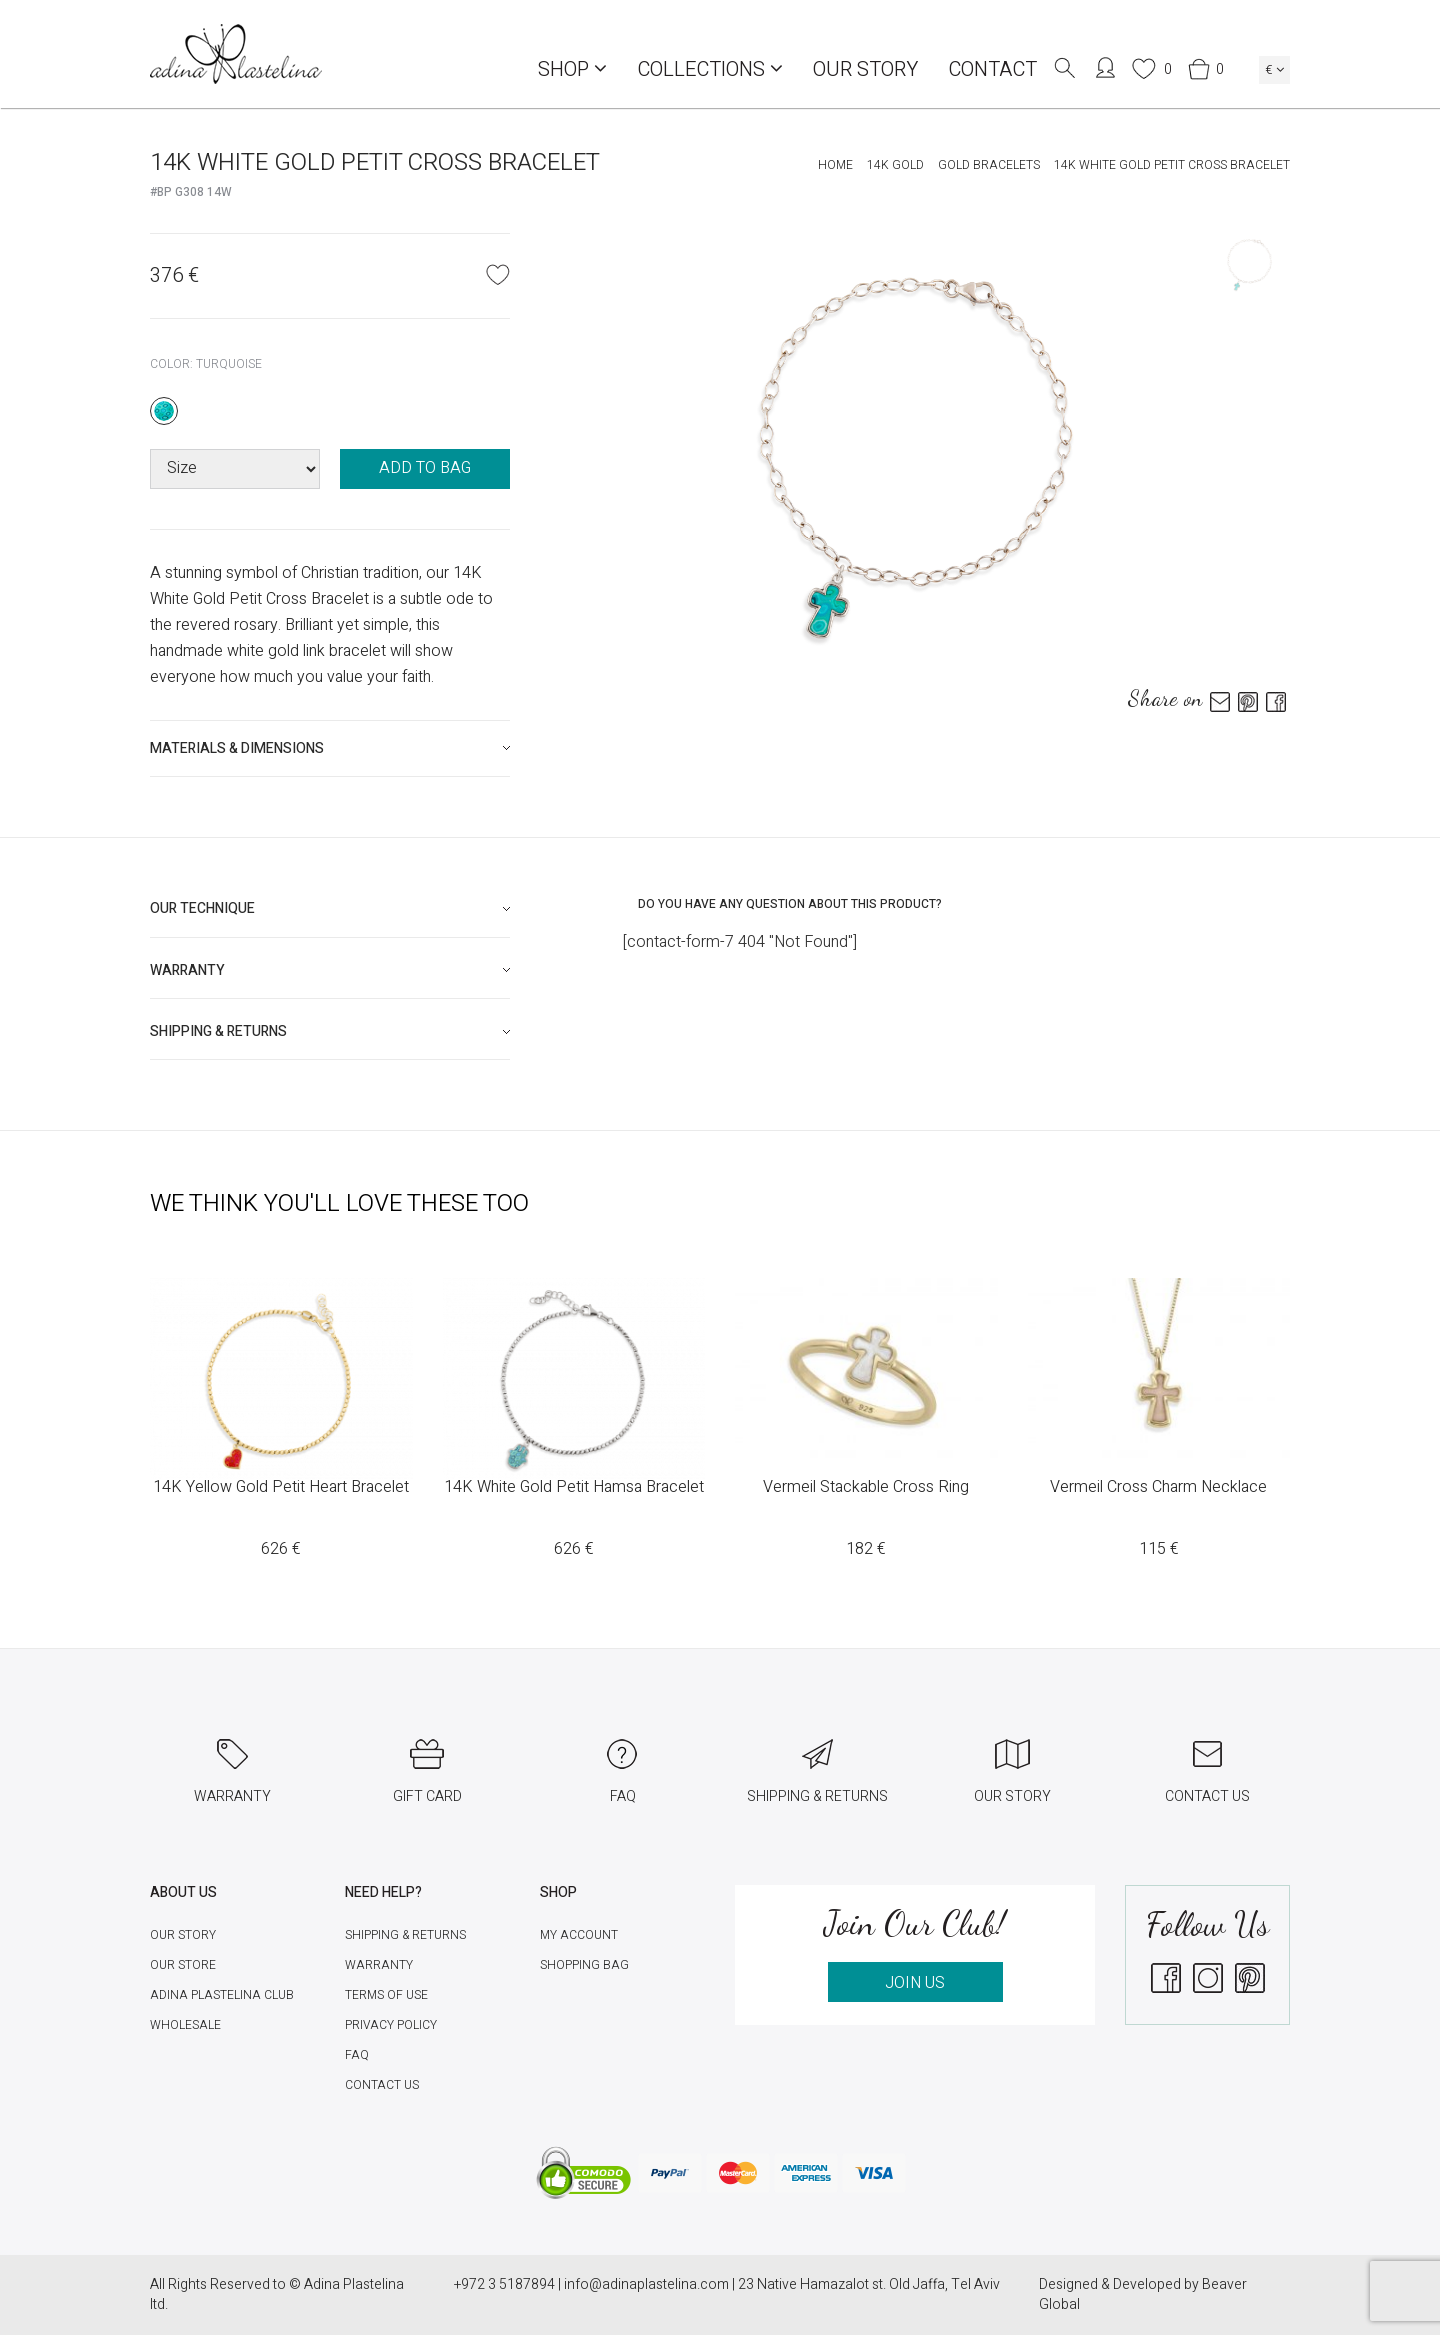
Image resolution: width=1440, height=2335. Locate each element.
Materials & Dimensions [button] (237, 748)
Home (835, 165)
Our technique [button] (202, 908)
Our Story (865, 69)
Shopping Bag (584, 1965)
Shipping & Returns (405, 1935)
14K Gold (895, 165)
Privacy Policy (391, 2025)
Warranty (379, 1965)
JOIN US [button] (915, 1983)
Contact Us (382, 2085)
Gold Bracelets (989, 165)
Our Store (183, 1965)
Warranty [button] (187, 970)
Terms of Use (386, 1995)
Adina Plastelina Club (222, 1995)
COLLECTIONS (710, 69)
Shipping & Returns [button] (218, 1031)
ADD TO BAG (425, 468)
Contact (992, 69)
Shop (572, 69)
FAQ (357, 2055)
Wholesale (185, 2025)
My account (579, 1935)
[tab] (330, 748)
